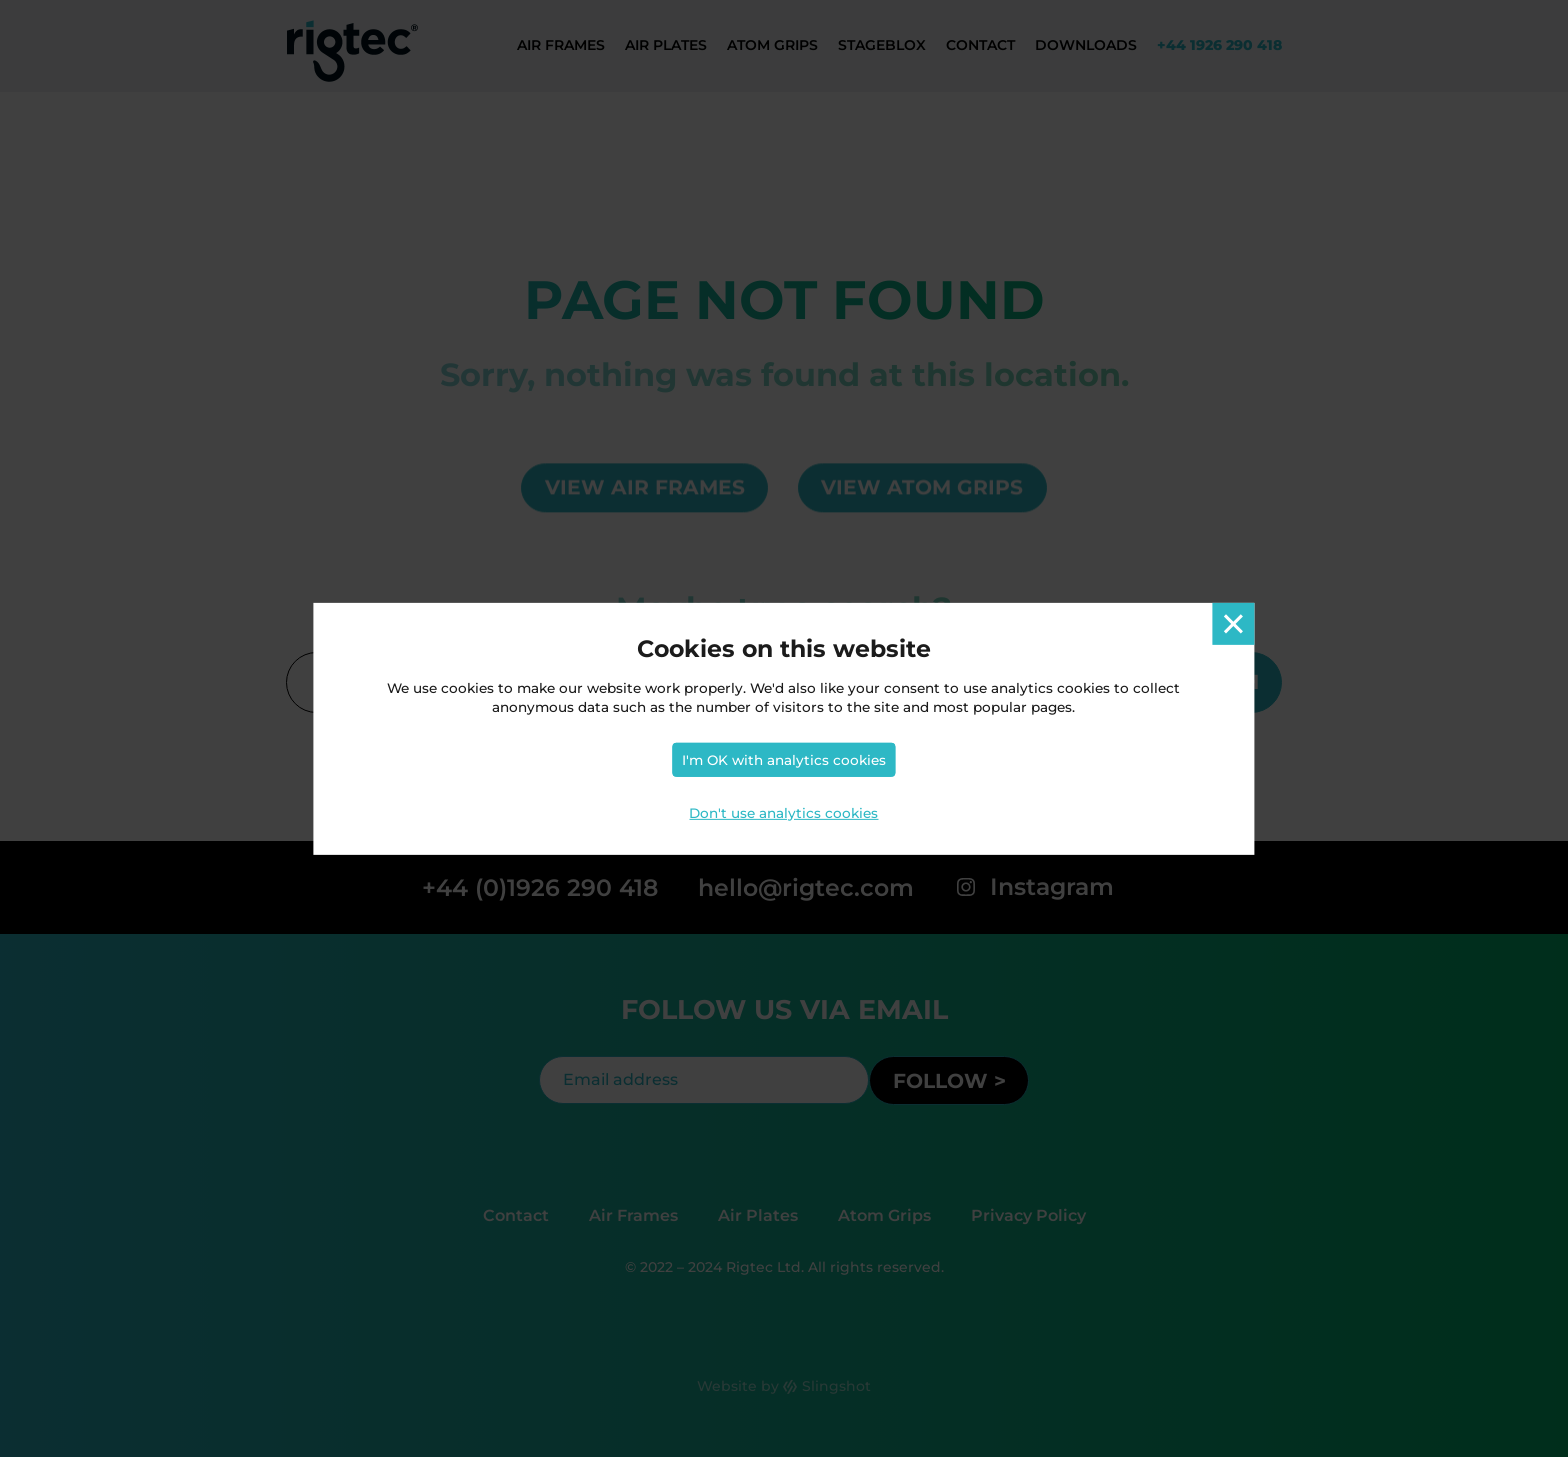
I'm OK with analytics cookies (784, 760)
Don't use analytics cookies (783, 813)
